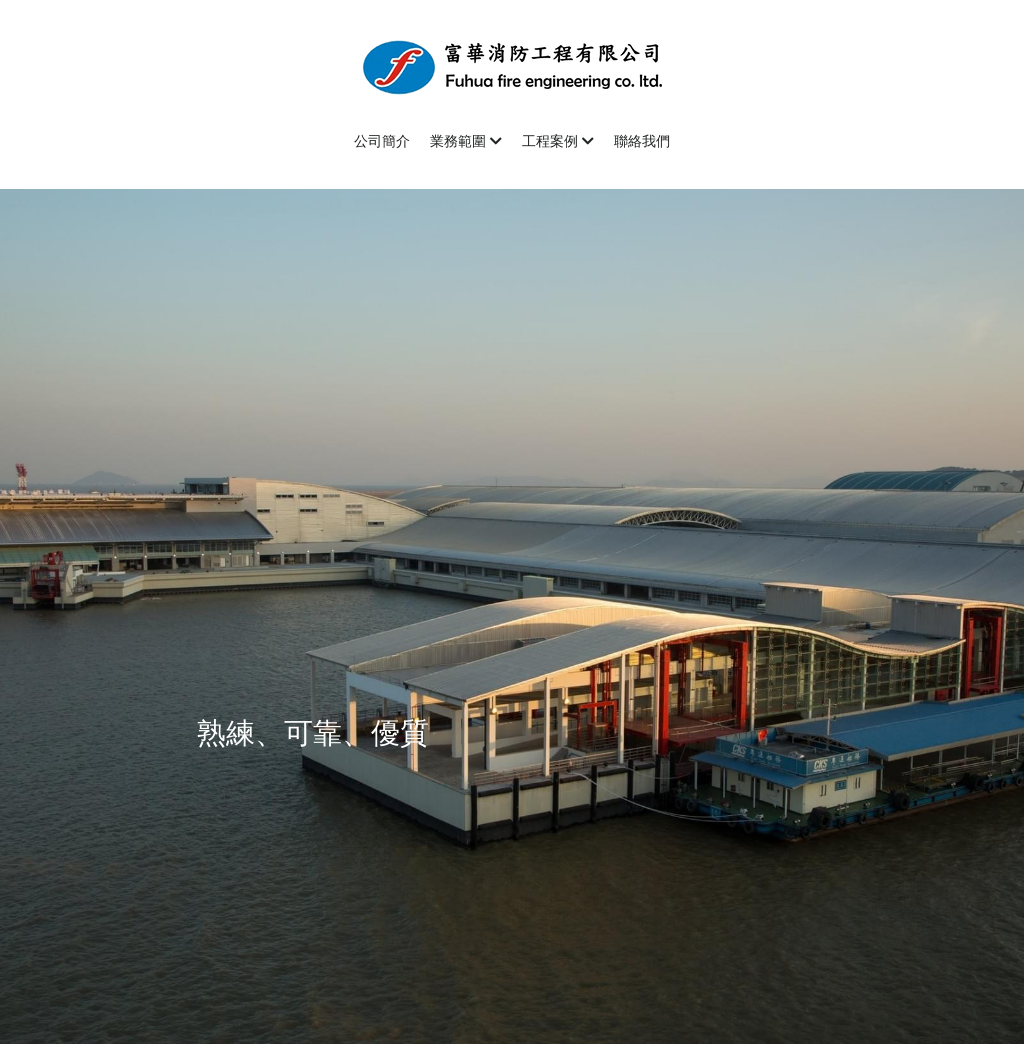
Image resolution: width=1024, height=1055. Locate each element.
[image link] (512, 65)
